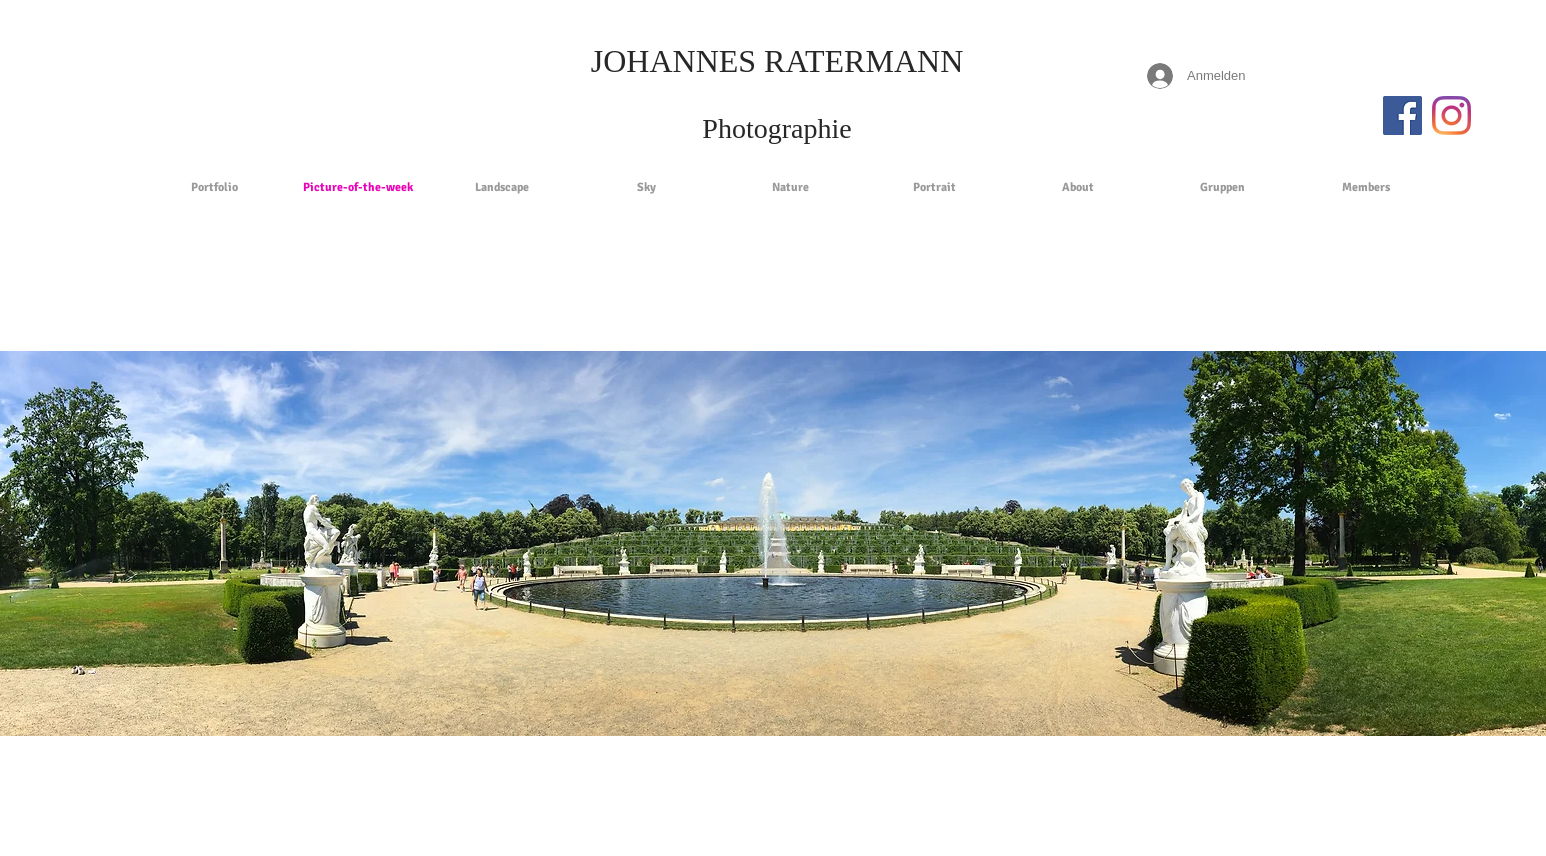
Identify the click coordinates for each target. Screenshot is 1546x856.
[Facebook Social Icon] (1402, 115)
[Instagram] (1451, 115)
